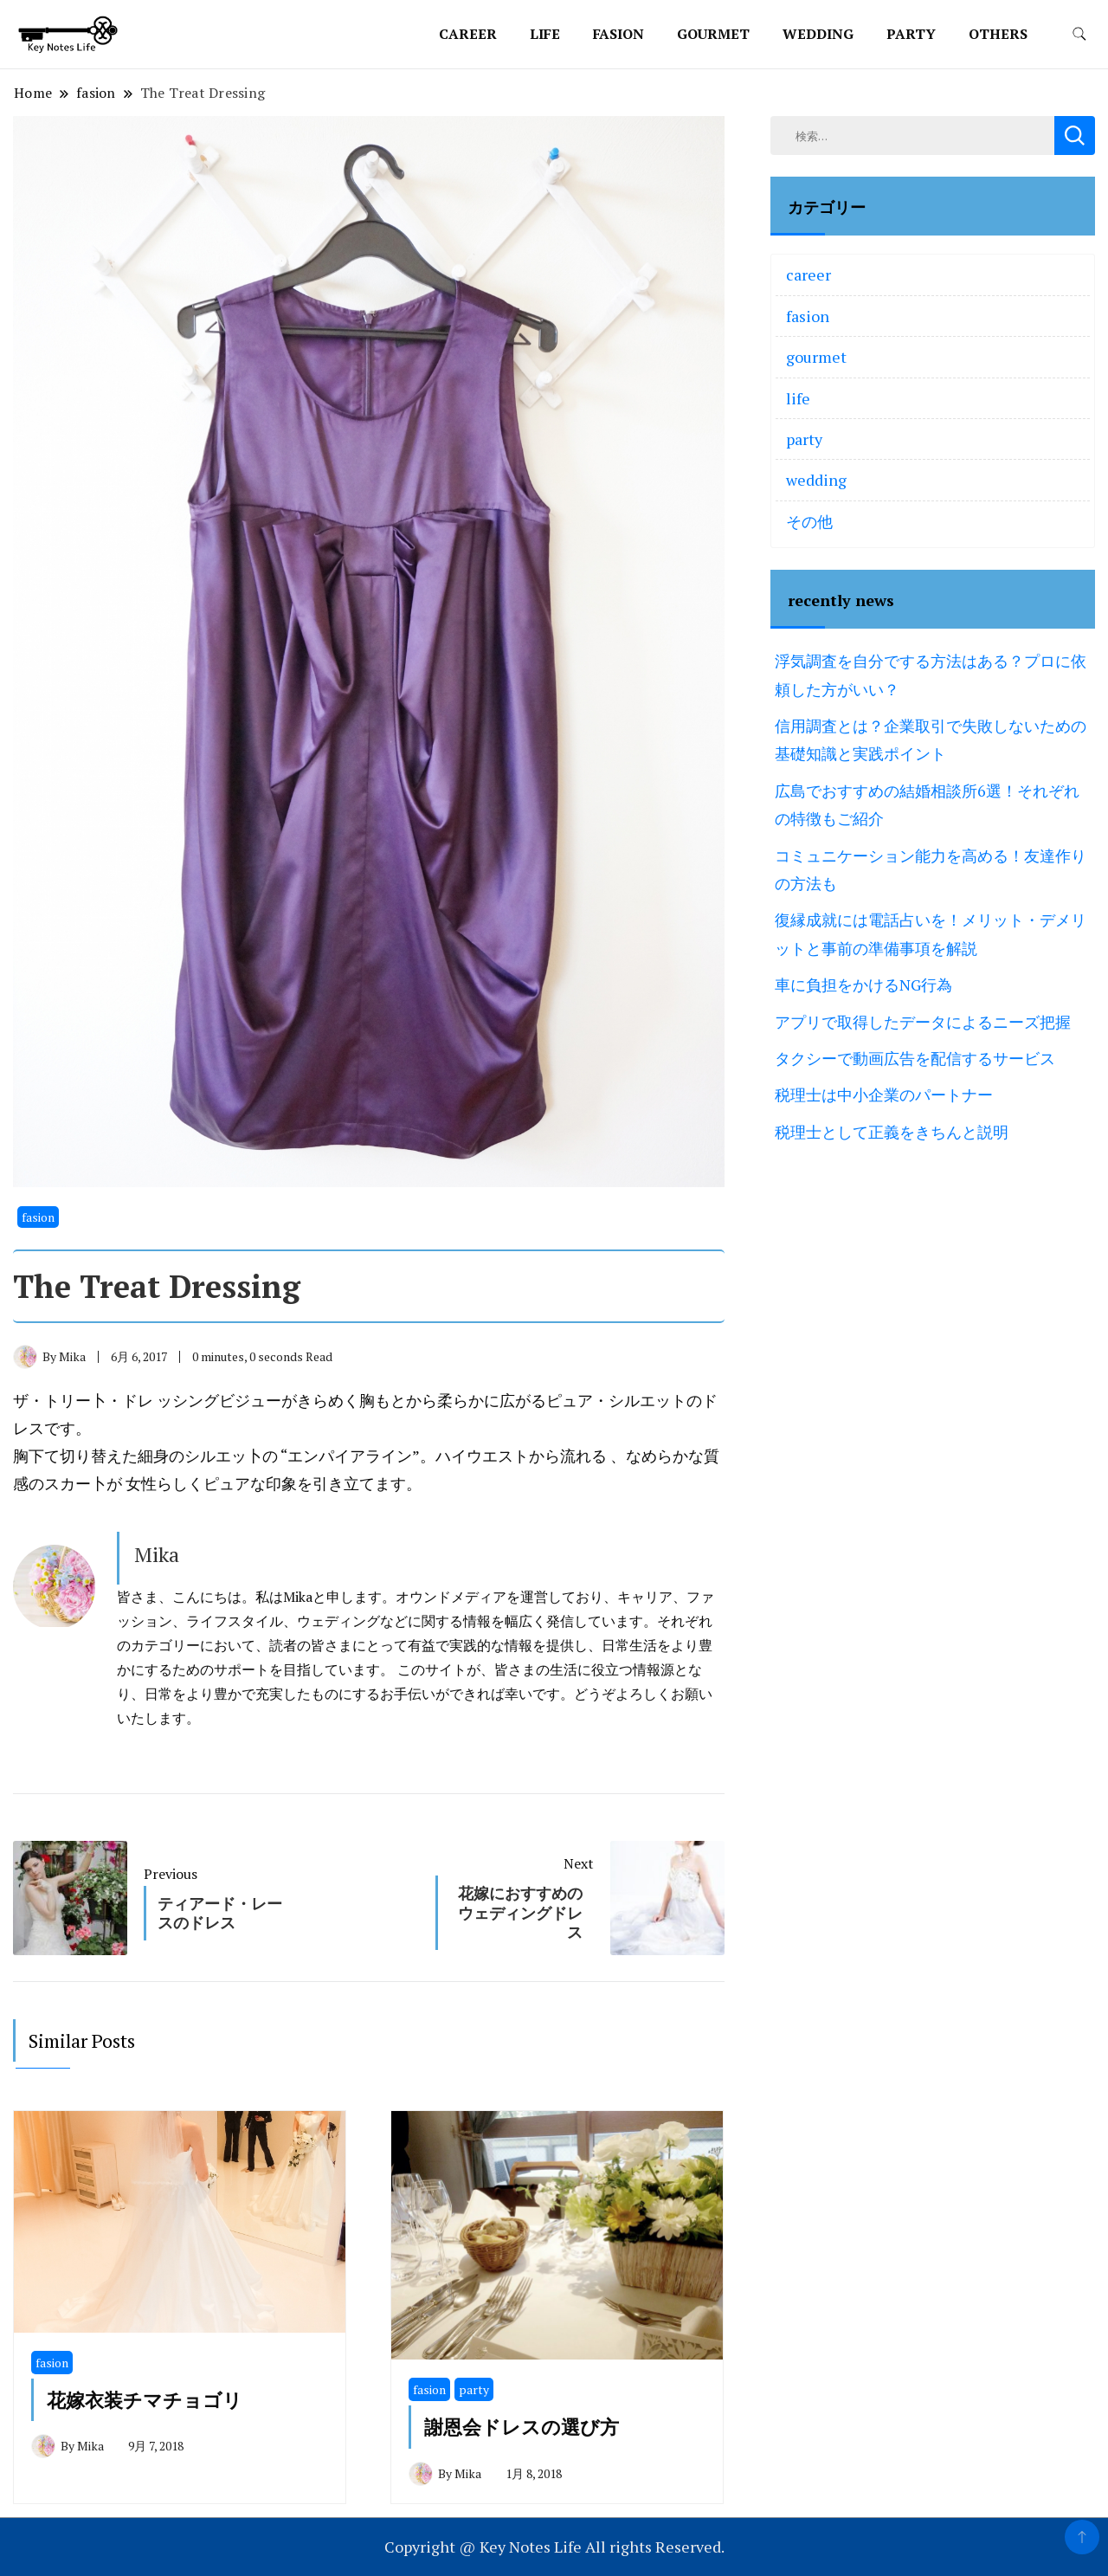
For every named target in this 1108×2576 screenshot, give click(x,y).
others (998, 33)
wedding (818, 33)
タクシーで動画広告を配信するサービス (915, 1058)
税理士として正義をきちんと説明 (891, 1131)
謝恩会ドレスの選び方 (521, 2426)
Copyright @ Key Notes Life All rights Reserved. (554, 2546)
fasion (618, 33)
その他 (809, 521)
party (911, 33)
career (468, 33)
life (545, 33)
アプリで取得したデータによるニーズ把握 (923, 1021)
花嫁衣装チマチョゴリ (144, 2399)
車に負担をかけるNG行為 (863, 984)
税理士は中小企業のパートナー (884, 1094)
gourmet (713, 33)
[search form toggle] (1079, 34)
